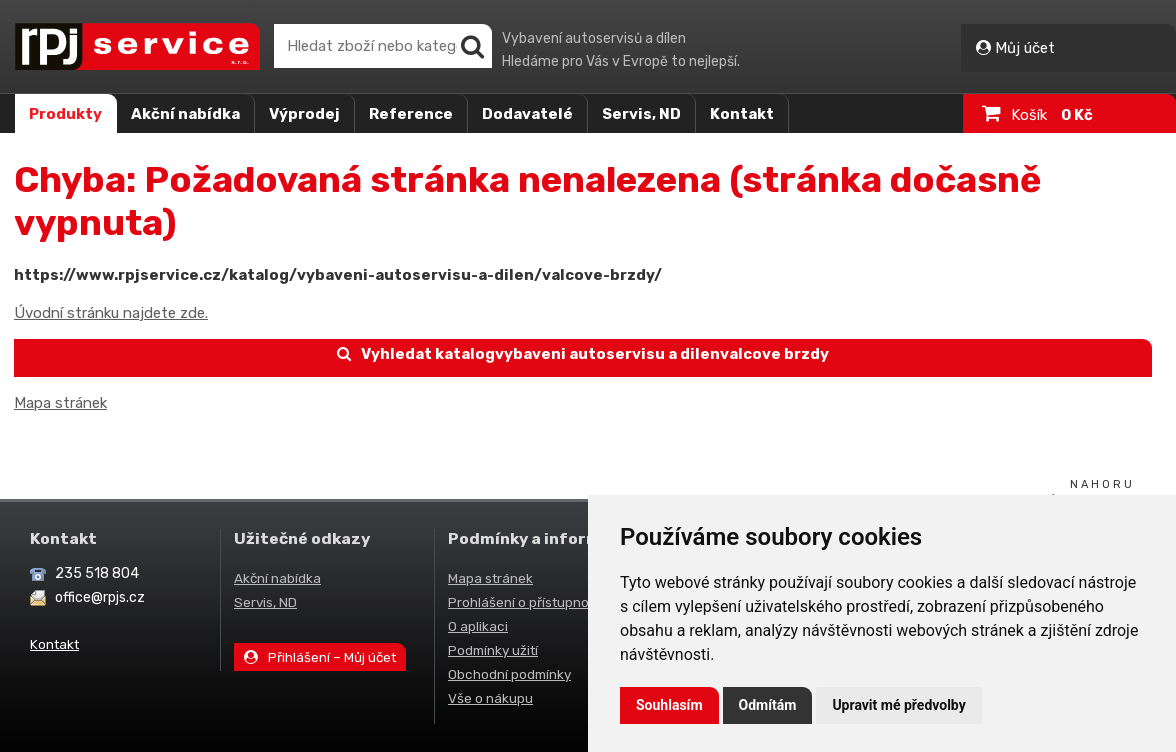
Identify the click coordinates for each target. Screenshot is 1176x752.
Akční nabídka (185, 114)
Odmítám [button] (768, 705)
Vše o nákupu (490, 698)
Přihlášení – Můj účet (320, 657)
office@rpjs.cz (100, 597)
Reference (411, 114)
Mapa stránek (60, 403)
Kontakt (742, 114)
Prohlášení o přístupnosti (526, 602)
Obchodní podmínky (509, 674)
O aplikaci (478, 626)
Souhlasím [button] (669, 705)
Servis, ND (641, 114)
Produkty (65, 114)
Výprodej (304, 114)
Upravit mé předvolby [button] (898, 705)
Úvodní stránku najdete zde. (111, 313)
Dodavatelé (527, 114)
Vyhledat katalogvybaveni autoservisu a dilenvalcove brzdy (583, 354)
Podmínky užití (493, 650)
